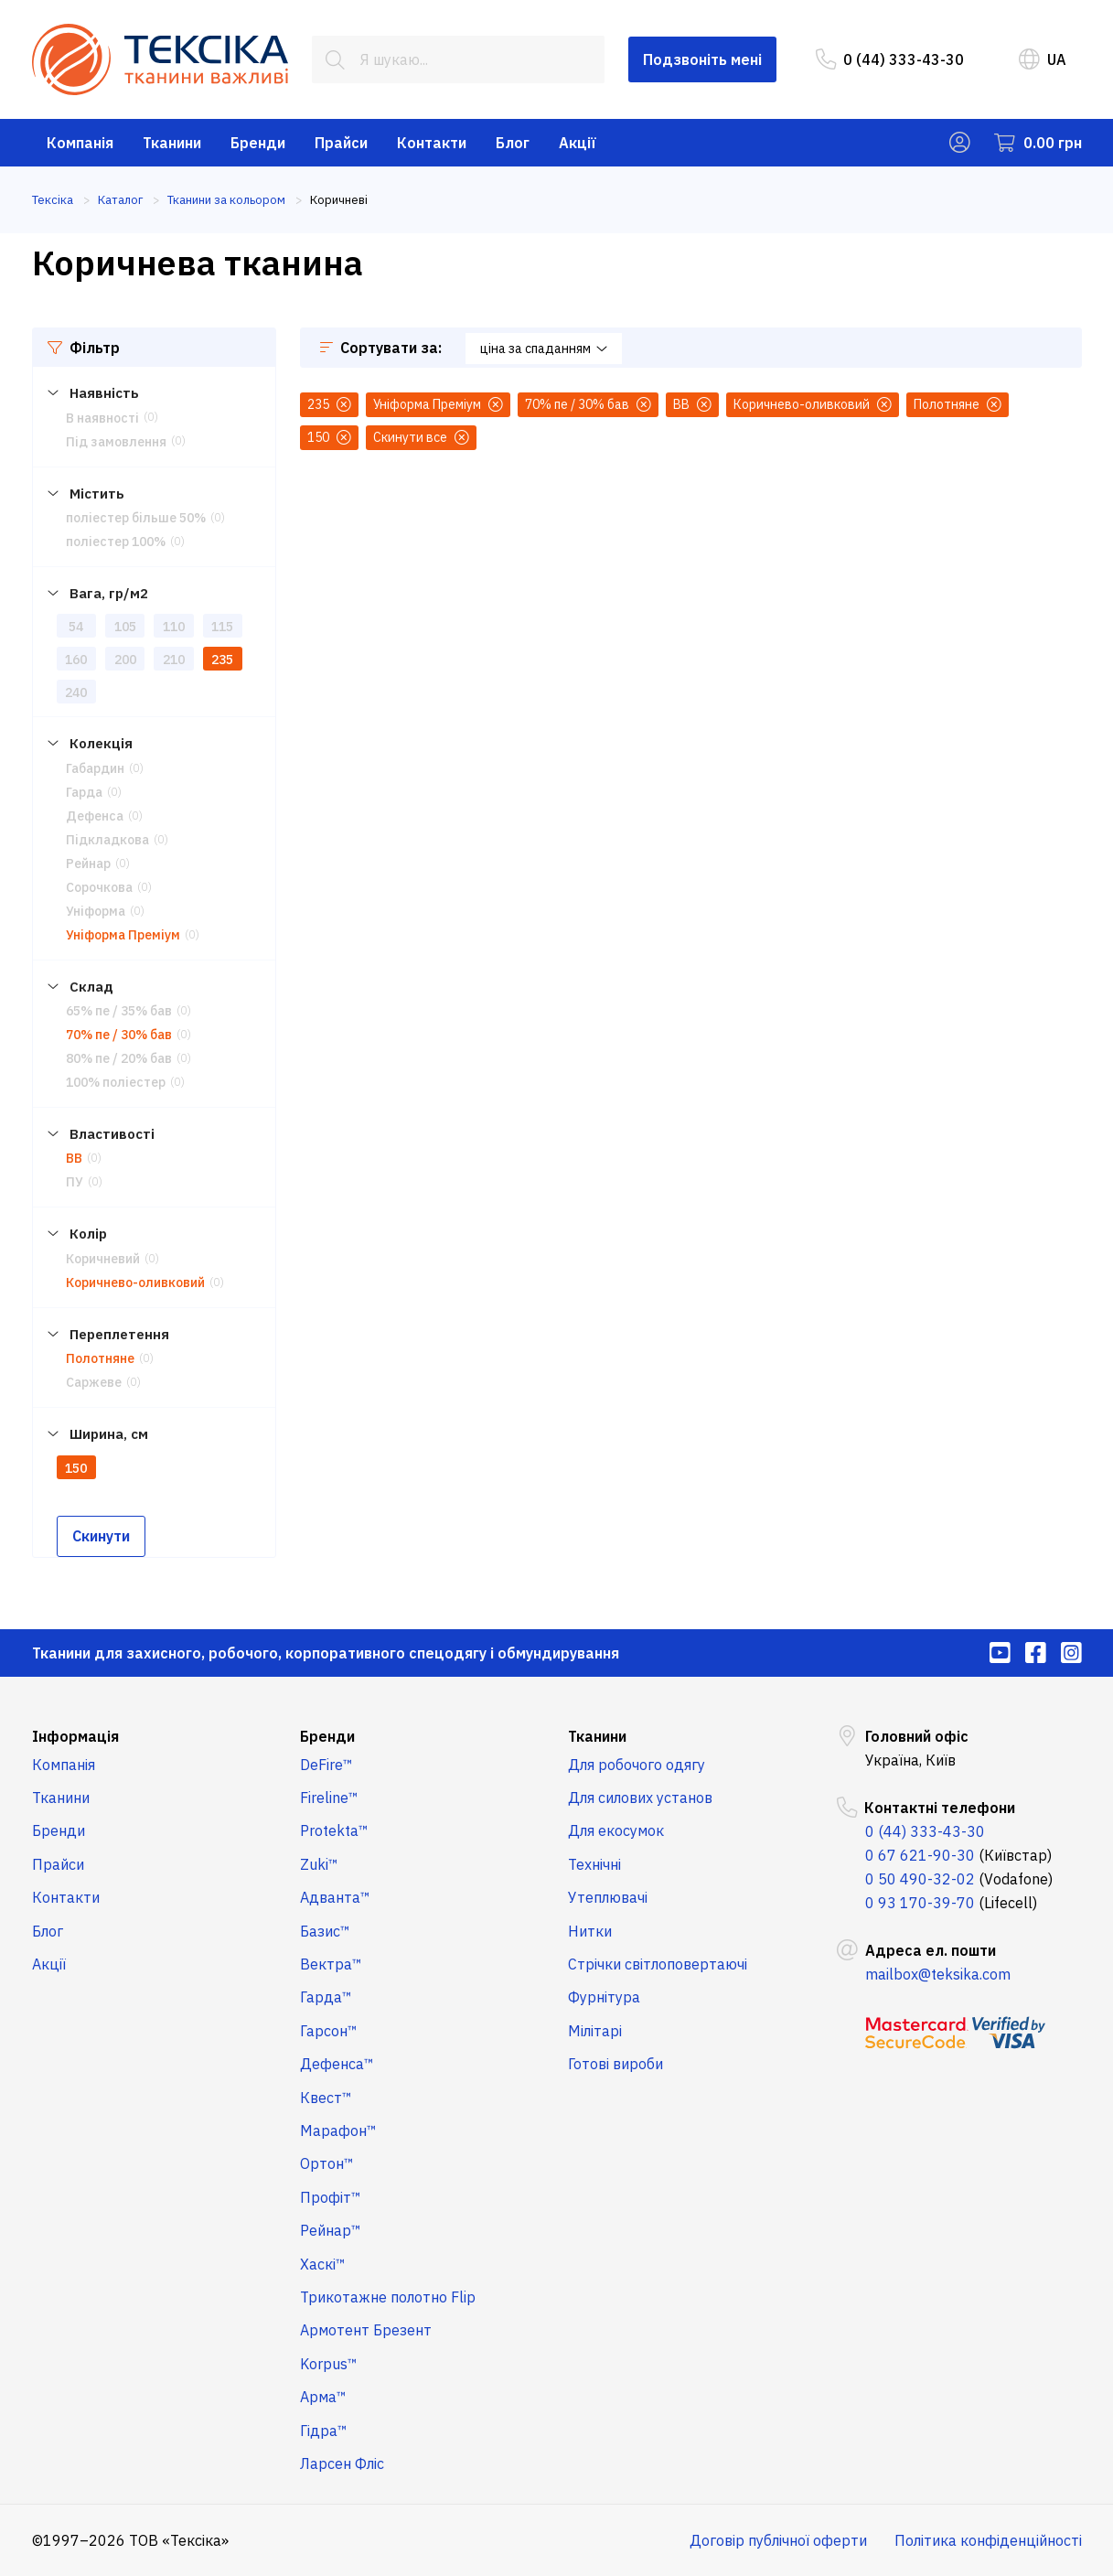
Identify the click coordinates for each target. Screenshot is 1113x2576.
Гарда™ (326, 1997)
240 (76, 692)
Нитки (590, 1931)
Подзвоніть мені (702, 59)
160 (76, 659)
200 (125, 659)
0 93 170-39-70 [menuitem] (920, 1903)
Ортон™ (327, 2163)
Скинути (101, 1536)
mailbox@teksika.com (938, 1974)
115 (222, 626)
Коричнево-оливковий (135, 1282)
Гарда (84, 792)
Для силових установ (640, 1797)
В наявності (102, 418)
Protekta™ (334, 1830)
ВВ (74, 1158)
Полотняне (100, 1358)
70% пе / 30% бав (119, 1034)
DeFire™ (326, 1764)
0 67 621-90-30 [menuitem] (920, 1855)
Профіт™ (330, 2197)
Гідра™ (324, 2430)
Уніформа (95, 911)
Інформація (75, 1736)
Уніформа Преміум (123, 935)
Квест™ (326, 2097)
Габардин (95, 768)
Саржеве (94, 1382)
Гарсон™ (329, 2031)
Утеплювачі (607, 1897)
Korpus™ (329, 2364)
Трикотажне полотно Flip (388, 2297)
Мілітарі (595, 2031)
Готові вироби (615, 2064)
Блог (513, 143)
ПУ (74, 1182)
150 (76, 1468)
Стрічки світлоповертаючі (657, 1964)
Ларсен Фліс (342, 2463)
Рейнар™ (330, 2230)
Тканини (172, 143)
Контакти (431, 143)
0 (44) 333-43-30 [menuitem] (890, 59)
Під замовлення (116, 442)
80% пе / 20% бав (119, 1058)
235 (222, 659)
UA (1042, 59)
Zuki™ (319, 1864)
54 (76, 626)
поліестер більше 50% (136, 518)
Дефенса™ (337, 2064)
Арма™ (323, 2397)
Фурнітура (604, 1997)
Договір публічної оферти (778, 2540)
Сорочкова (99, 887)
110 (174, 626)
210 (174, 659)
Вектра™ (331, 1964)
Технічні (594, 1864)
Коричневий (103, 1258)
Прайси (341, 143)
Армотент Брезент (366, 2330)
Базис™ (325, 1931)
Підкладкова (107, 840)
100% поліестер (116, 1082)
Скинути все (421, 437)
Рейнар (88, 863)
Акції (577, 143)
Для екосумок (616, 1830)
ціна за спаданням (543, 348)
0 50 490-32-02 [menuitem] (920, 1879)
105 (125, 626)
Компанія (80, 143)
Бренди (257, 143)
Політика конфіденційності (988, 2540)
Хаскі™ (323, 2264)
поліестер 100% (116, 541)
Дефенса (94, 816)
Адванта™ (335, 1897)
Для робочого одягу (636, 1764)
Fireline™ (329, 1797)
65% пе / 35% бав (119, 1011)
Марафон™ (338, 2130)
